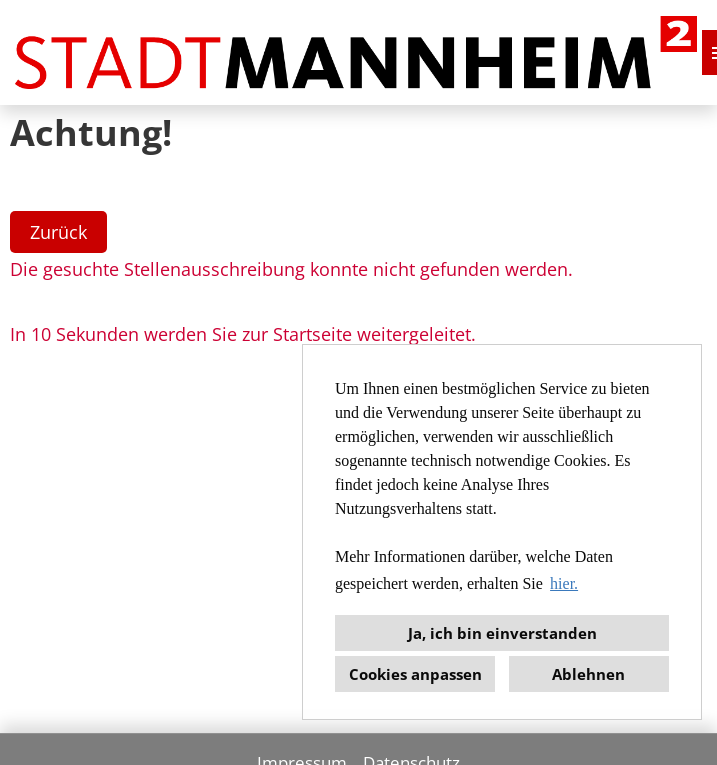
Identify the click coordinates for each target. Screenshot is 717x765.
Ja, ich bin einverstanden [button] (502, 633)
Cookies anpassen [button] (415, 674)
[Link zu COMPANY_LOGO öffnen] (356, 52)
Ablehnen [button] (588, 674)
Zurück (58, 232)
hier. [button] (564, 583)
